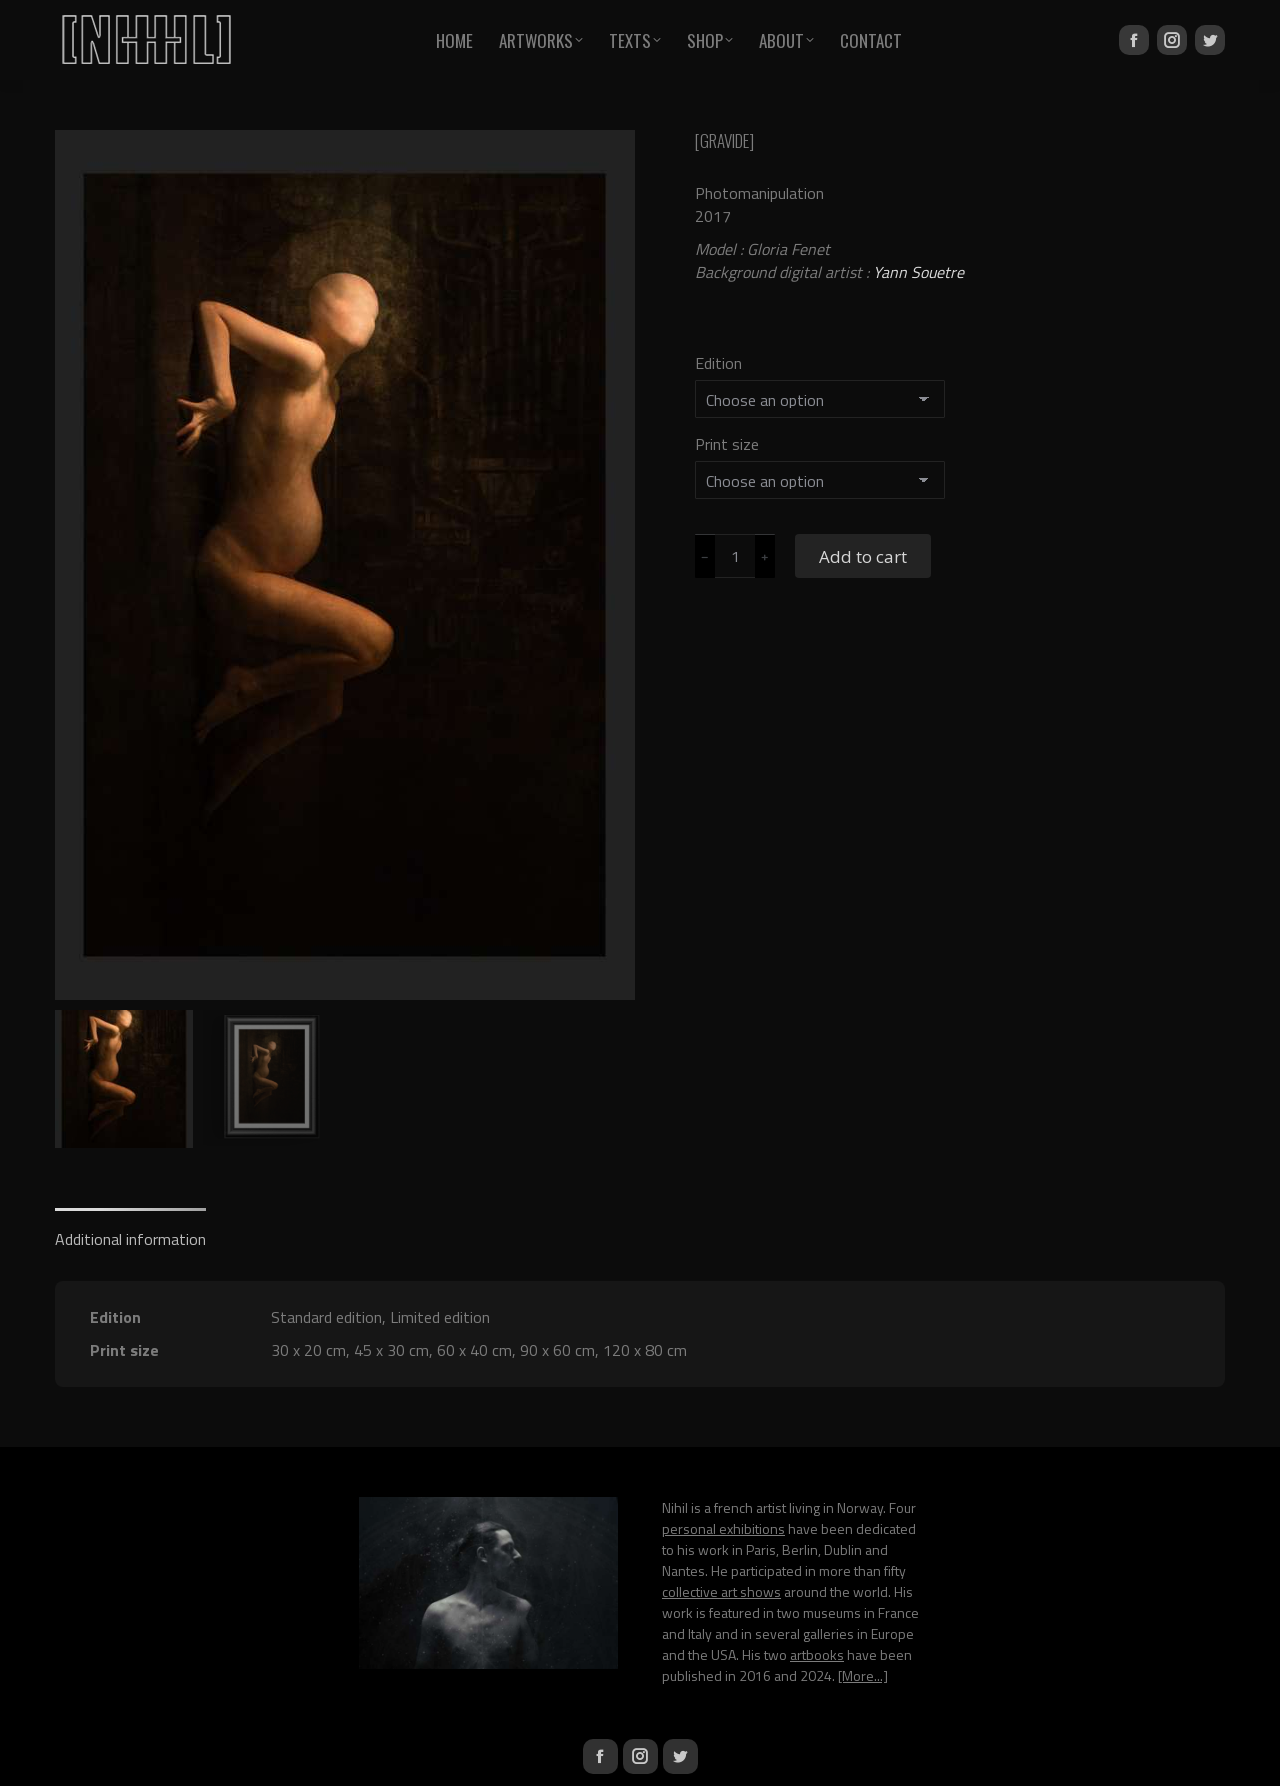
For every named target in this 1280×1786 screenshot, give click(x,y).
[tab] (130, 1229)
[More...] (863, 1675)
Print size (727, 444)
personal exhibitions (723, 1528)
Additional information (130, 1239)
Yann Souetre (918, 272)
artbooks (817, 1654)
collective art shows (721, 1591)
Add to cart (863, 556)
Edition (718, 363)
